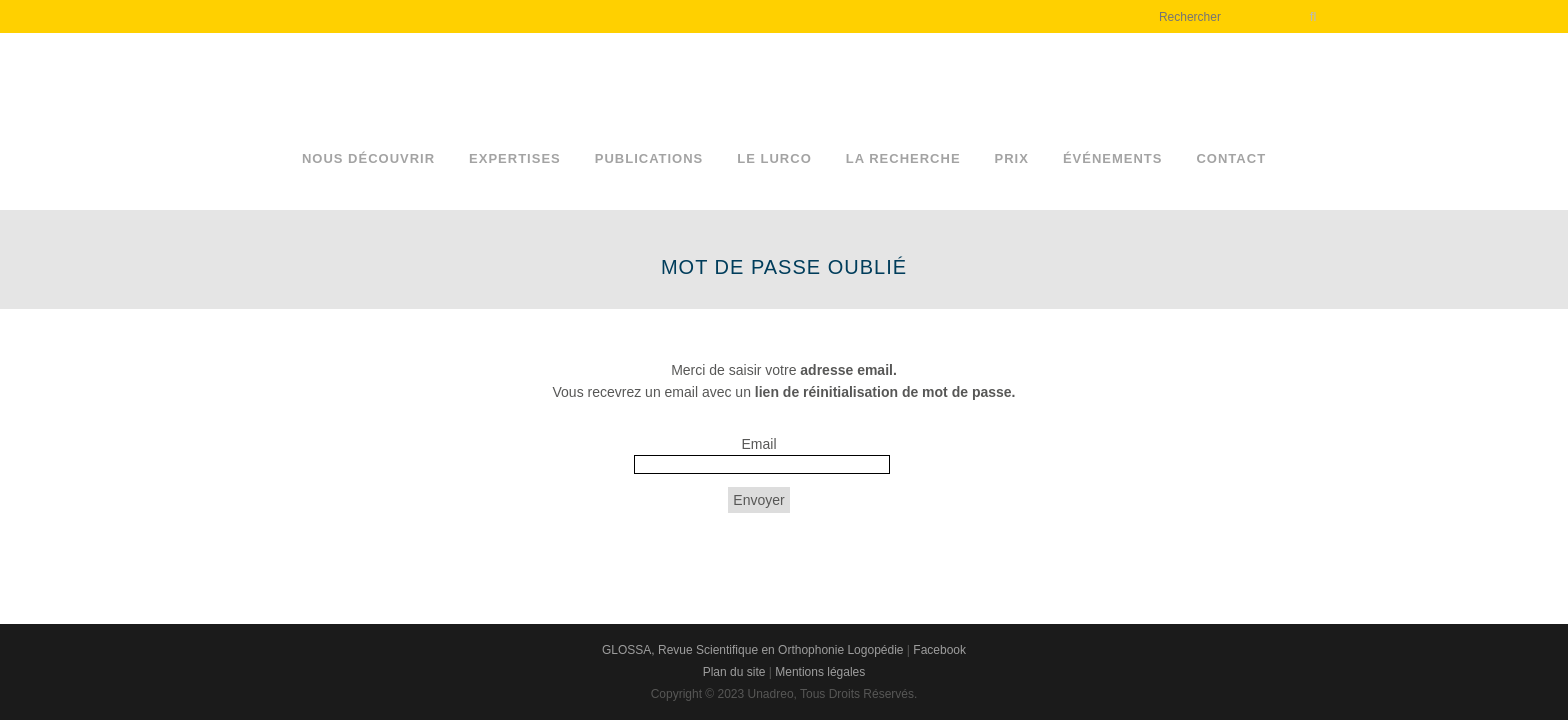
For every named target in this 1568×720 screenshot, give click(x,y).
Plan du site (734, 672)
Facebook (939, 650)
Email (758, 444)
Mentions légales (820, 672)
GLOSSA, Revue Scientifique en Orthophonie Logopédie (753, 650)
